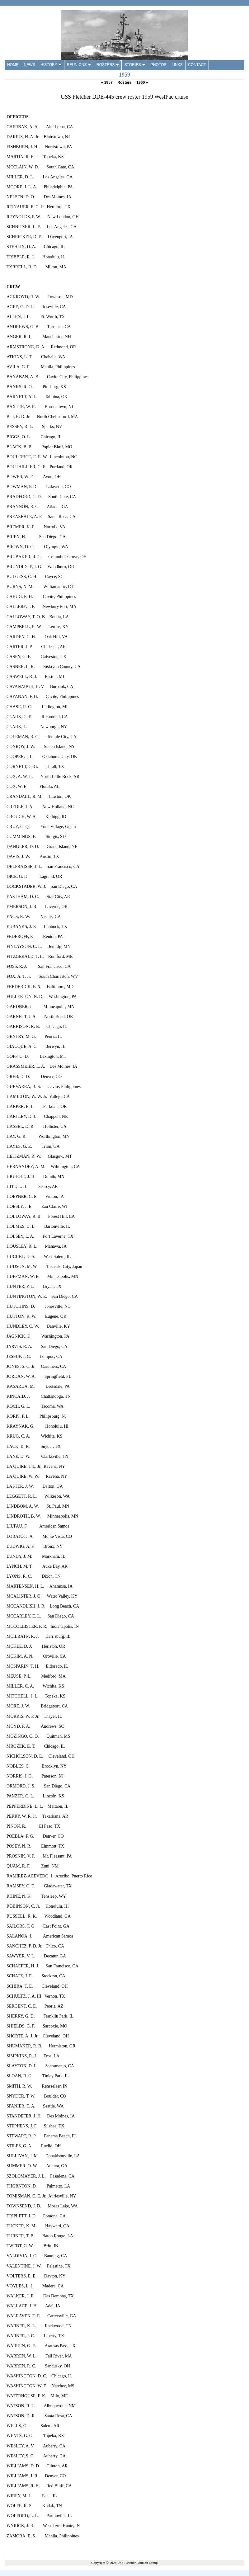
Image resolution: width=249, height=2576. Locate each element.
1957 (107, 82)
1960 (142, 82)
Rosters (124, 82)
